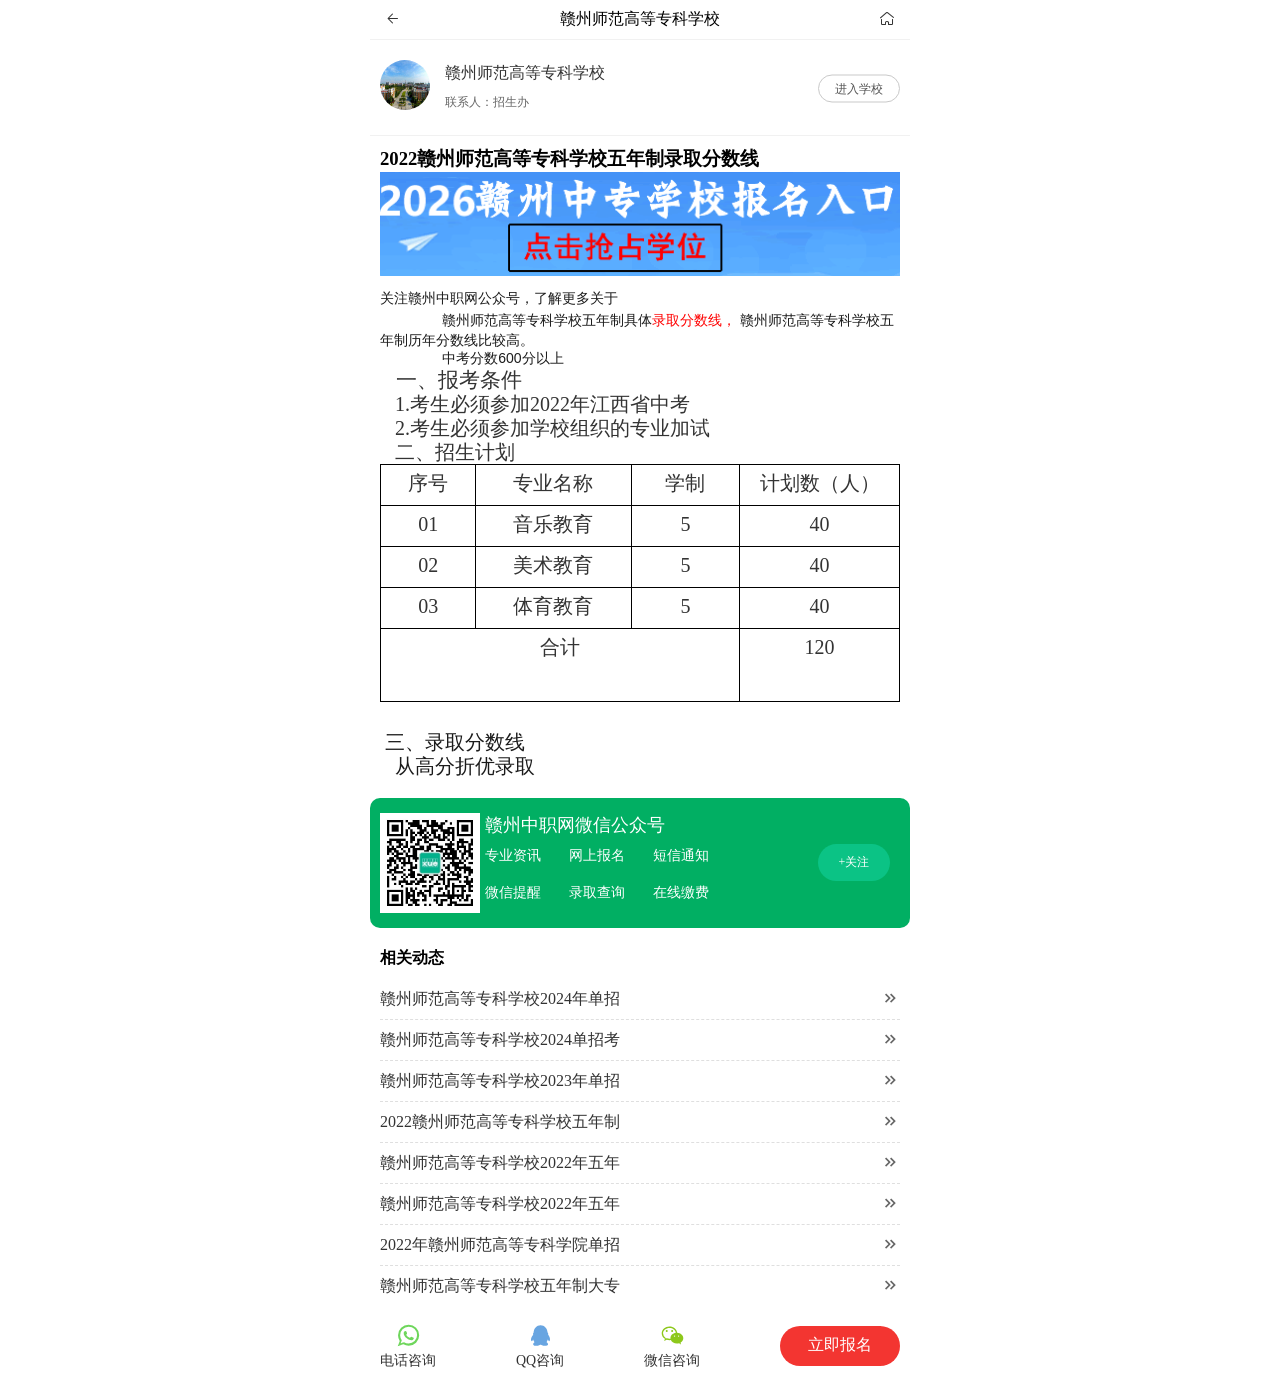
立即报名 (840, 1344)
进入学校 (859, 88)
